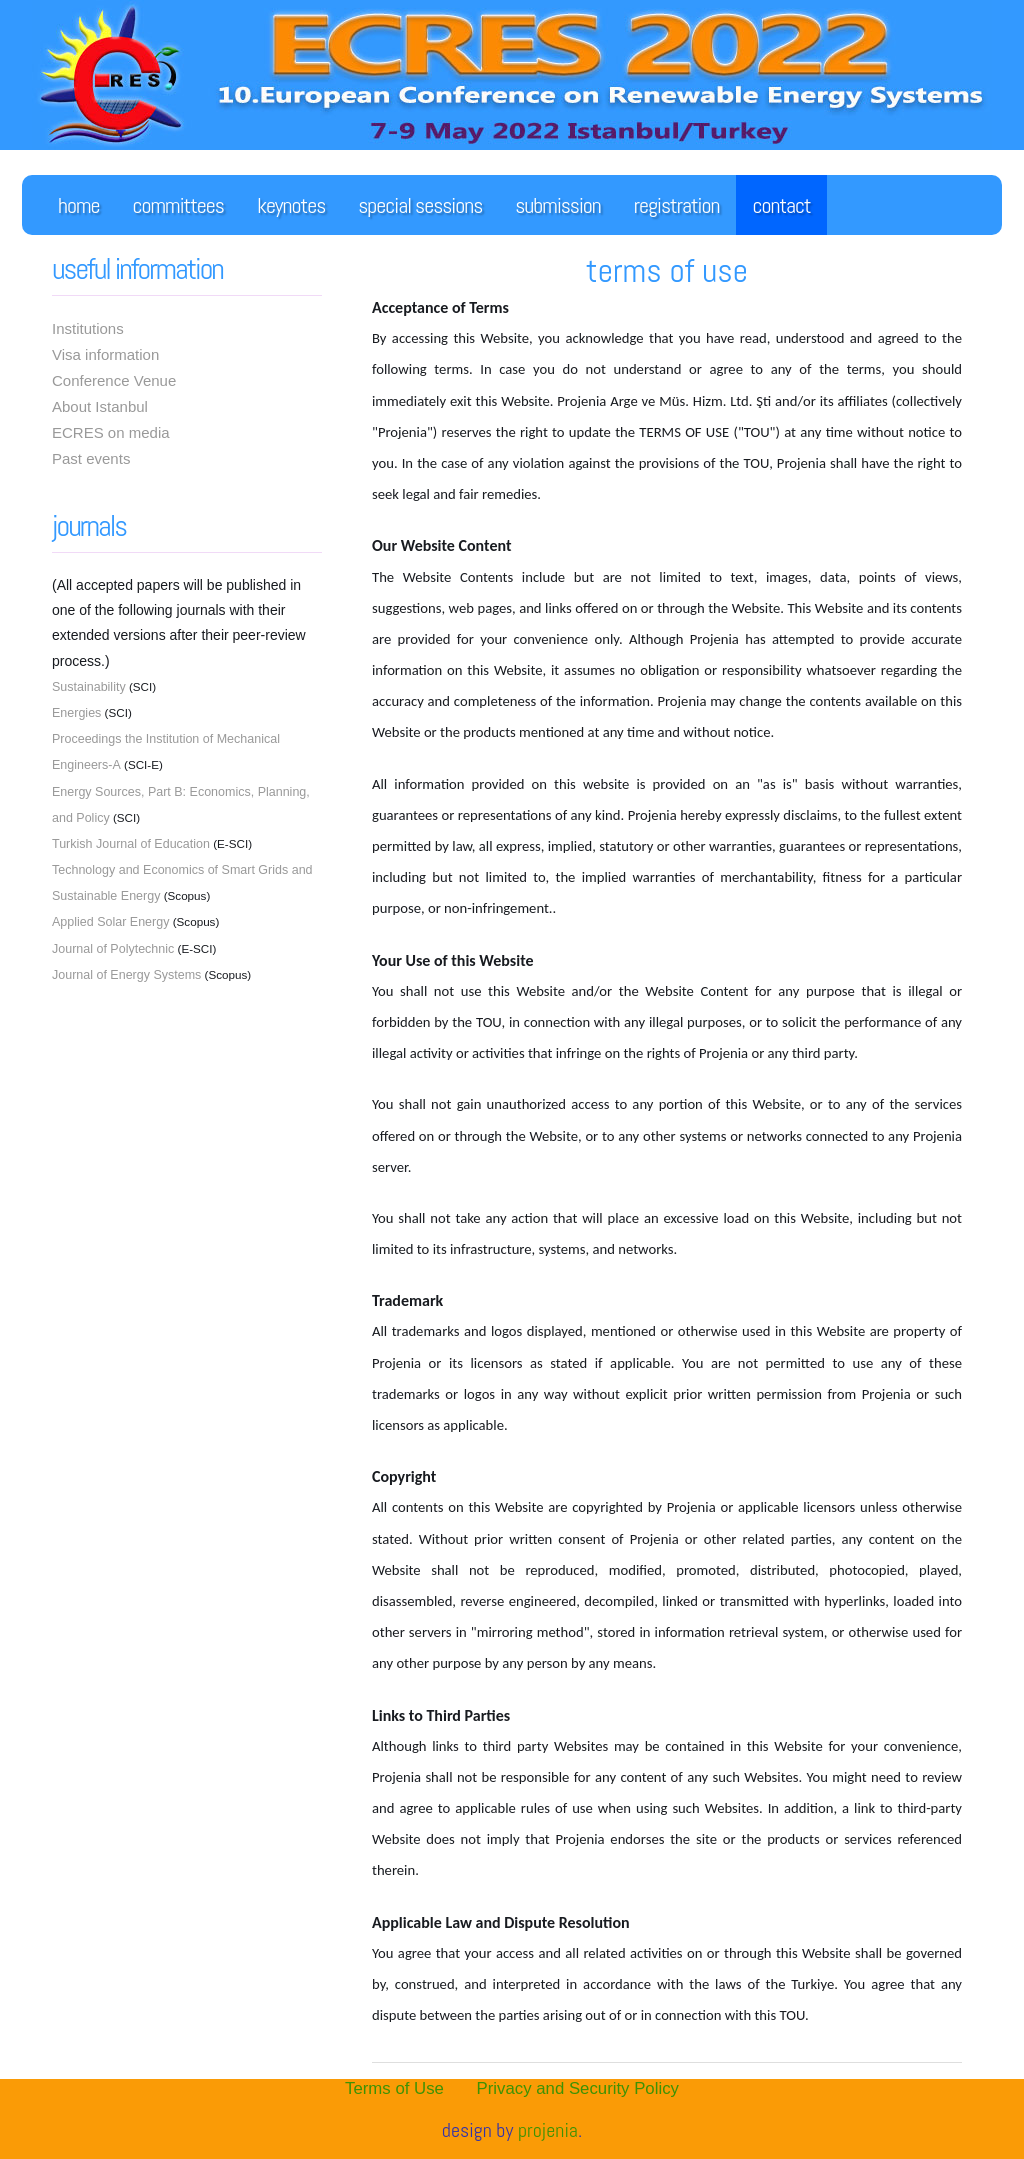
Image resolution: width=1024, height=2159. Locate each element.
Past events (91, 458)
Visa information (105, 354)
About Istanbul (100, 406)
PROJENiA (548, 2130)
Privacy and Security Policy (578, 2088)
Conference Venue (114, 380)
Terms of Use (394, 2088)
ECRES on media (111, 432)
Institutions (88, 328)
